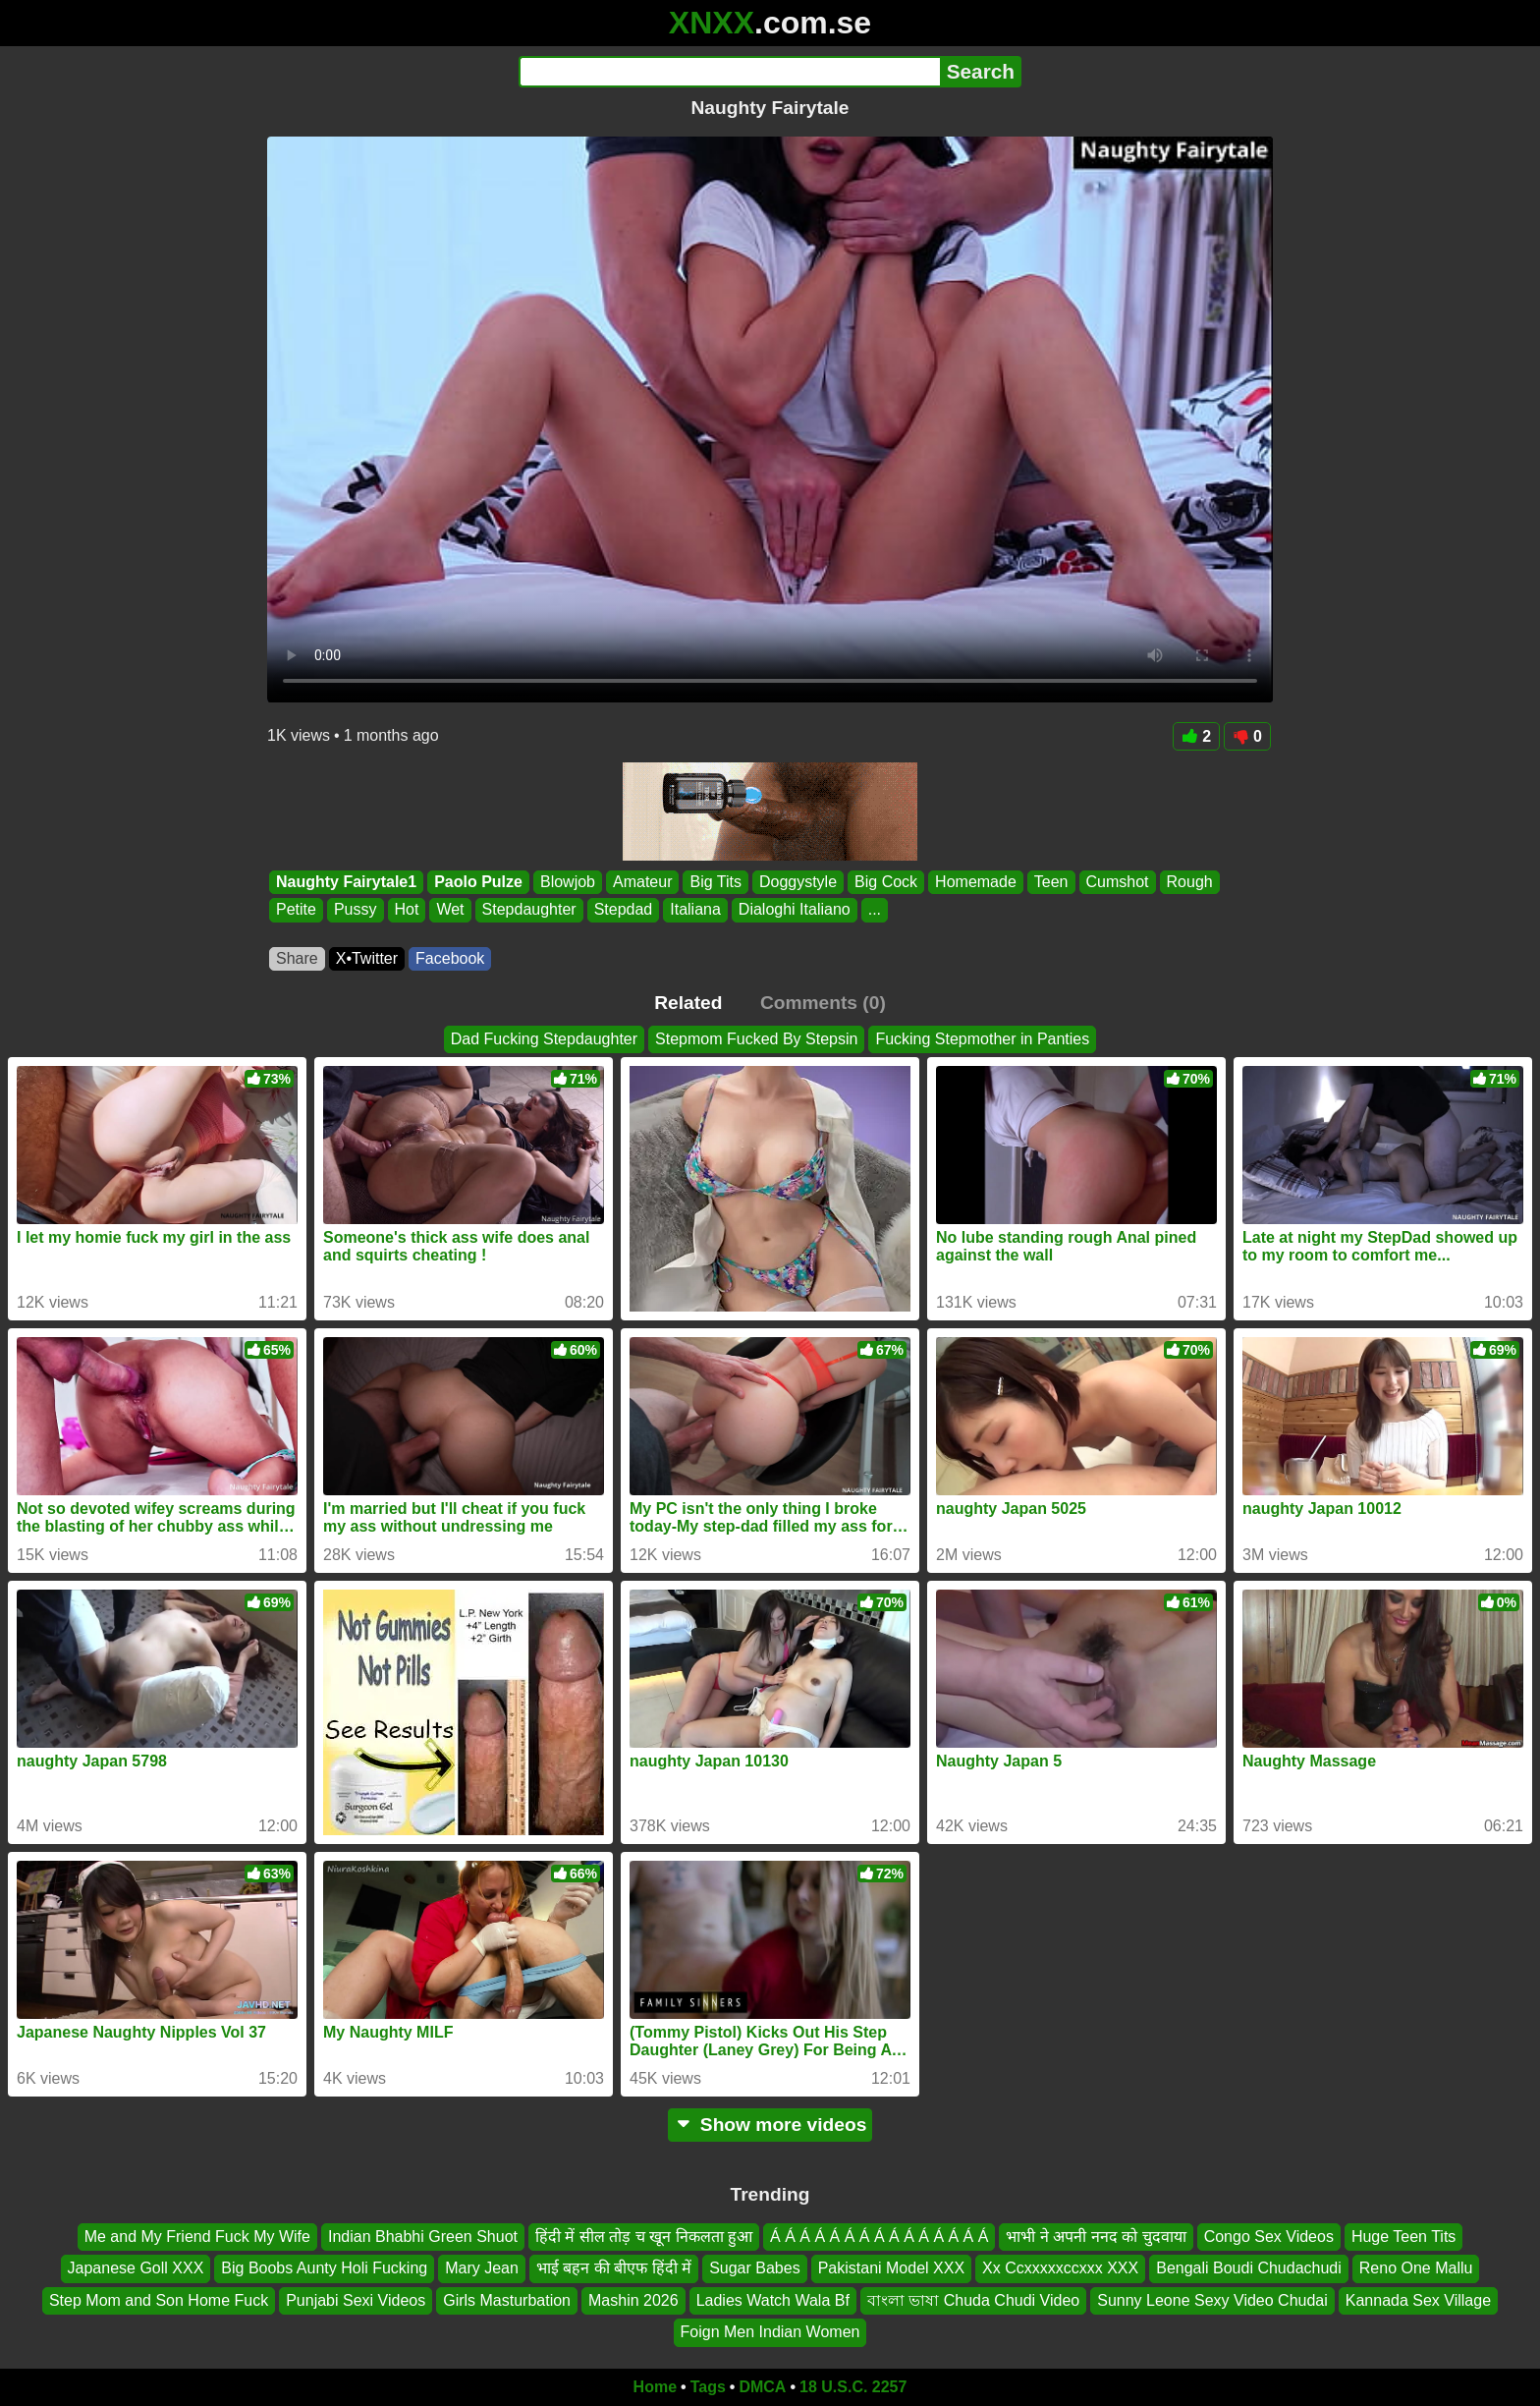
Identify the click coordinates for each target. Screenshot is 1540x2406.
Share (297, 958)
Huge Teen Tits (1403, 2236)
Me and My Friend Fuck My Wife (197, 2236)
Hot (407, 910)
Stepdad (623, 910)
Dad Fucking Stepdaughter (544, 1039)
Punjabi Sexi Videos (355, 2299)
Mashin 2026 (633, 2299)
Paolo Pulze (478, 881)
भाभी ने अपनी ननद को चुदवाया (1095, 2236)
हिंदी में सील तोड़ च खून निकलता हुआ (643, 2236)
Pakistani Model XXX (891, 2268)
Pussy (355, 910)
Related (688, 1002)
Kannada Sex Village (1418, 2299)
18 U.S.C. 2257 (853, 2386)
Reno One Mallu (1416, 2268)
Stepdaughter (529, 910)
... (874, 910)
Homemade (976, 881)
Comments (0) (823, 1002)
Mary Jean (482, 2268)
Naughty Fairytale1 (346, 881)
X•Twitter (367, 958)
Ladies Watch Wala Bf (773, 2299)
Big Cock (885, 881)
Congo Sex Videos (1269, 2236)
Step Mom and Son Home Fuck (158, 2299)
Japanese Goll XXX (136, 2268)
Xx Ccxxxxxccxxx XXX (1060, 2268)
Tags (708, 2386)
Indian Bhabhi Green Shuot (423, 2236)
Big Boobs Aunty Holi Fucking (324, 2268)
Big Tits (715, 881)
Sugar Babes (754, 2268)
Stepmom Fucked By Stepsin (756, 1039)
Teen (1051, 881)
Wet (450, 910)
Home (655, 2386)
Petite (296, 910)
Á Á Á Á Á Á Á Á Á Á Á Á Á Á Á (879, 2236)
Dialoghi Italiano (795, 910)
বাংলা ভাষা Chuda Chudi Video (973, 2299)
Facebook (449, 958)
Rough (1190, 881)
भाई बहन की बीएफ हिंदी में (613, 2268)
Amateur (642, 881)
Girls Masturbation (507, 2299)
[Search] (729, 71)
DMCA (762, 2386)
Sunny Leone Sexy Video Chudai (1212, 2299)
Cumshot (1117, 881)
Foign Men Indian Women (770, 2331)
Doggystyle (798, 881)
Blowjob (567, 881)
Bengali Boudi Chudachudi (1249, 2268)
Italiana (695, 910)
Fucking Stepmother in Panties (982, 1039)
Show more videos (770, 2124)
